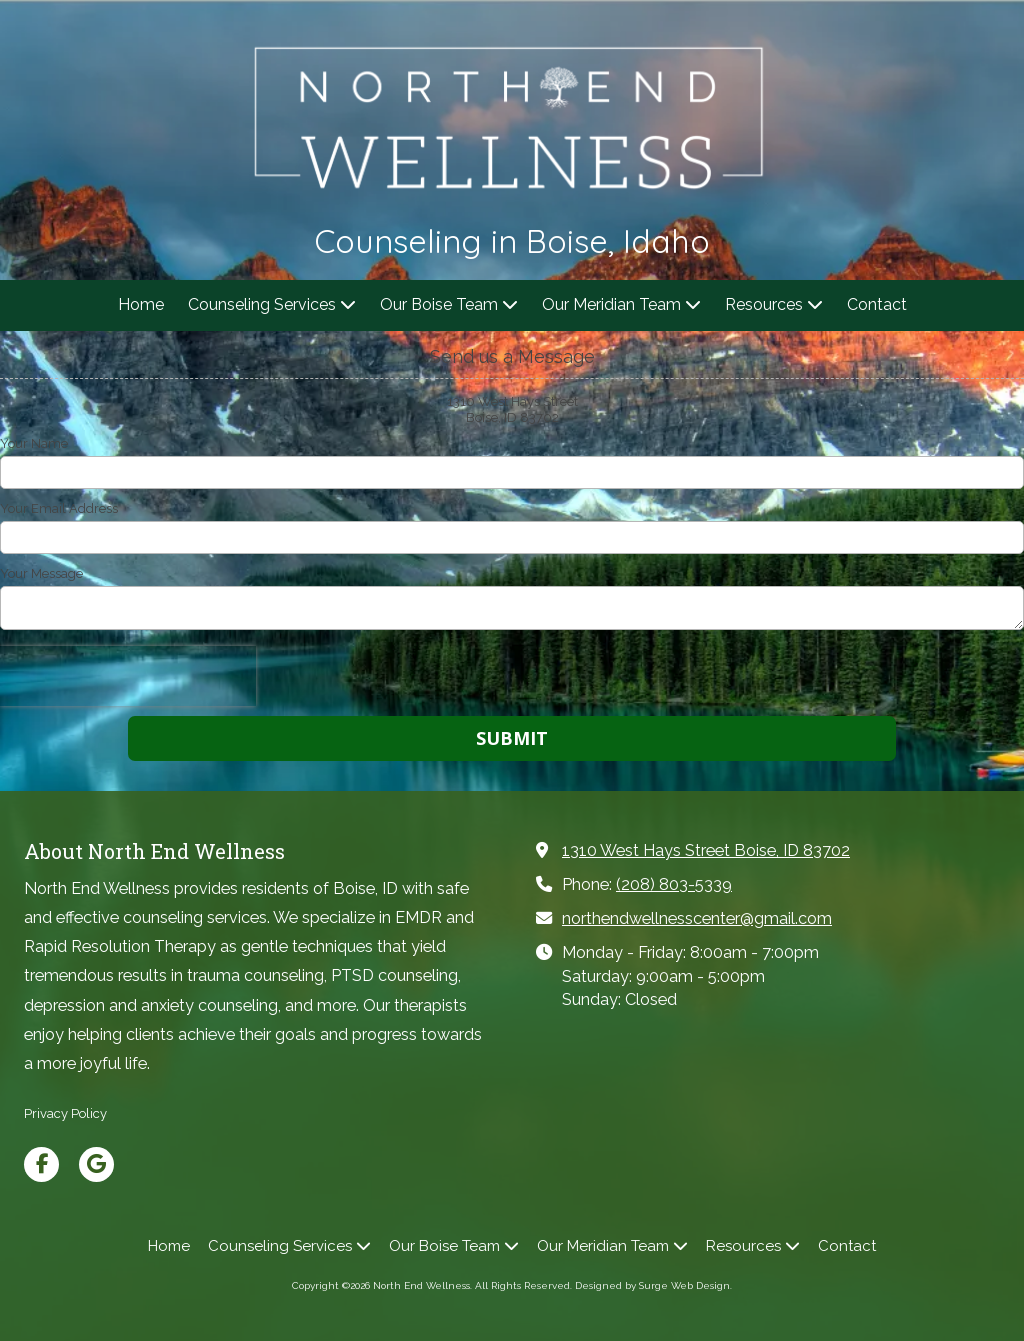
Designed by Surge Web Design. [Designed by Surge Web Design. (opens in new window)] (653, 1285)
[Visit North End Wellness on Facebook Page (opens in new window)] (41, 1164)
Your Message (41, 573)
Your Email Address (59, 508)
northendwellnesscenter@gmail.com (697, 918)
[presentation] (128, 676)
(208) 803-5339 (674, 884)
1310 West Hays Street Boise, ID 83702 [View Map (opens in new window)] (706, 850)
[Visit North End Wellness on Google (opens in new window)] (96, 1164)
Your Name (34, 443)
